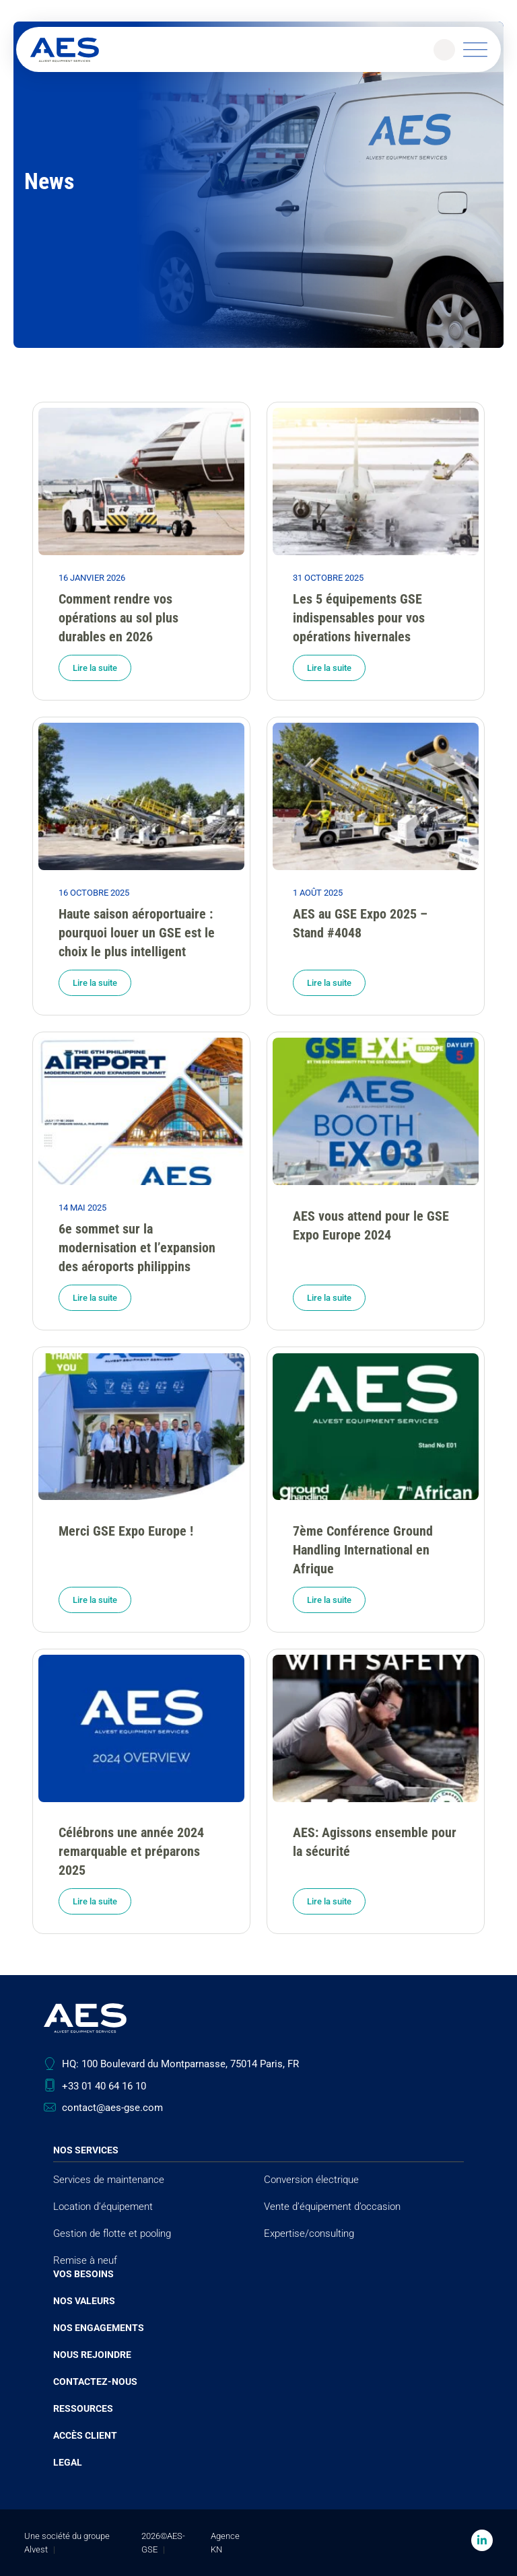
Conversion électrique (311, 2180)
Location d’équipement (103, 2207)
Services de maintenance (108, 2180)
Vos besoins (83, 2273)
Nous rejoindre (92, 2354)
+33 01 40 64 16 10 (104, 2086)
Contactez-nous (95, 2381)
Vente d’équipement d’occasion (332, 2207)
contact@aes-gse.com (112, 2108)
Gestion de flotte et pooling (112, 2233)
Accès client (85, 2435)
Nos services (85, 2150)
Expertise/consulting (309, 2233)
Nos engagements (98, 2327)
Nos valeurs (84, 2300)
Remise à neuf (85, 2260)
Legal (67, 2462)
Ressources (83, 2408)
